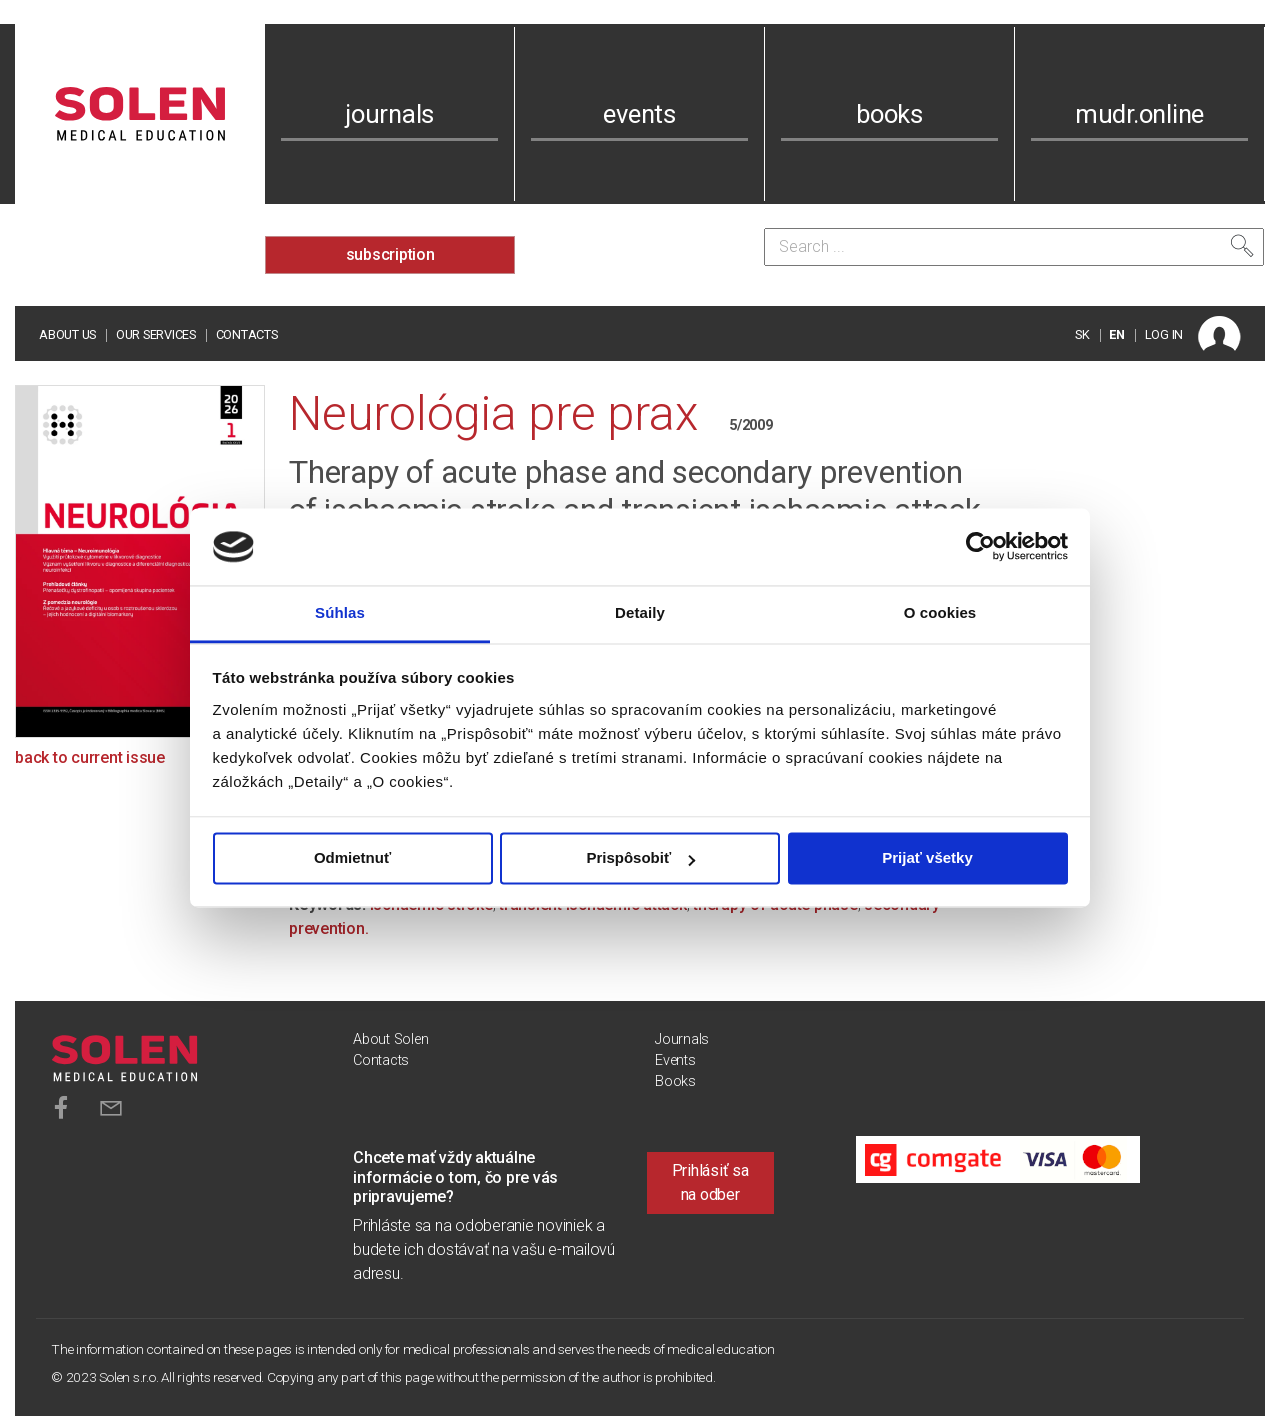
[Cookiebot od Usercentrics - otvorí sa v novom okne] (980, 547)
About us (67, 334)
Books (675, 1081)
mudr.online (1139, 114)
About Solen (390, 1039)
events (639, 114)
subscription (390, 254)
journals (389, 114)
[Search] (1014, 247)
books (889, 114)
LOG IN (1164, 334)
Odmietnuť (352, 858)
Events (675, 1060)
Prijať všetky (927, 858)
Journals (682, 1039)
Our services (156, 334)
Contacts (247, 334)
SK (1082, 334)
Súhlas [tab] (340, 612)
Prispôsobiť (640, 858)
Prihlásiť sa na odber (710, 1182)
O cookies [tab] (940, 612)
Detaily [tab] (640, 612)
